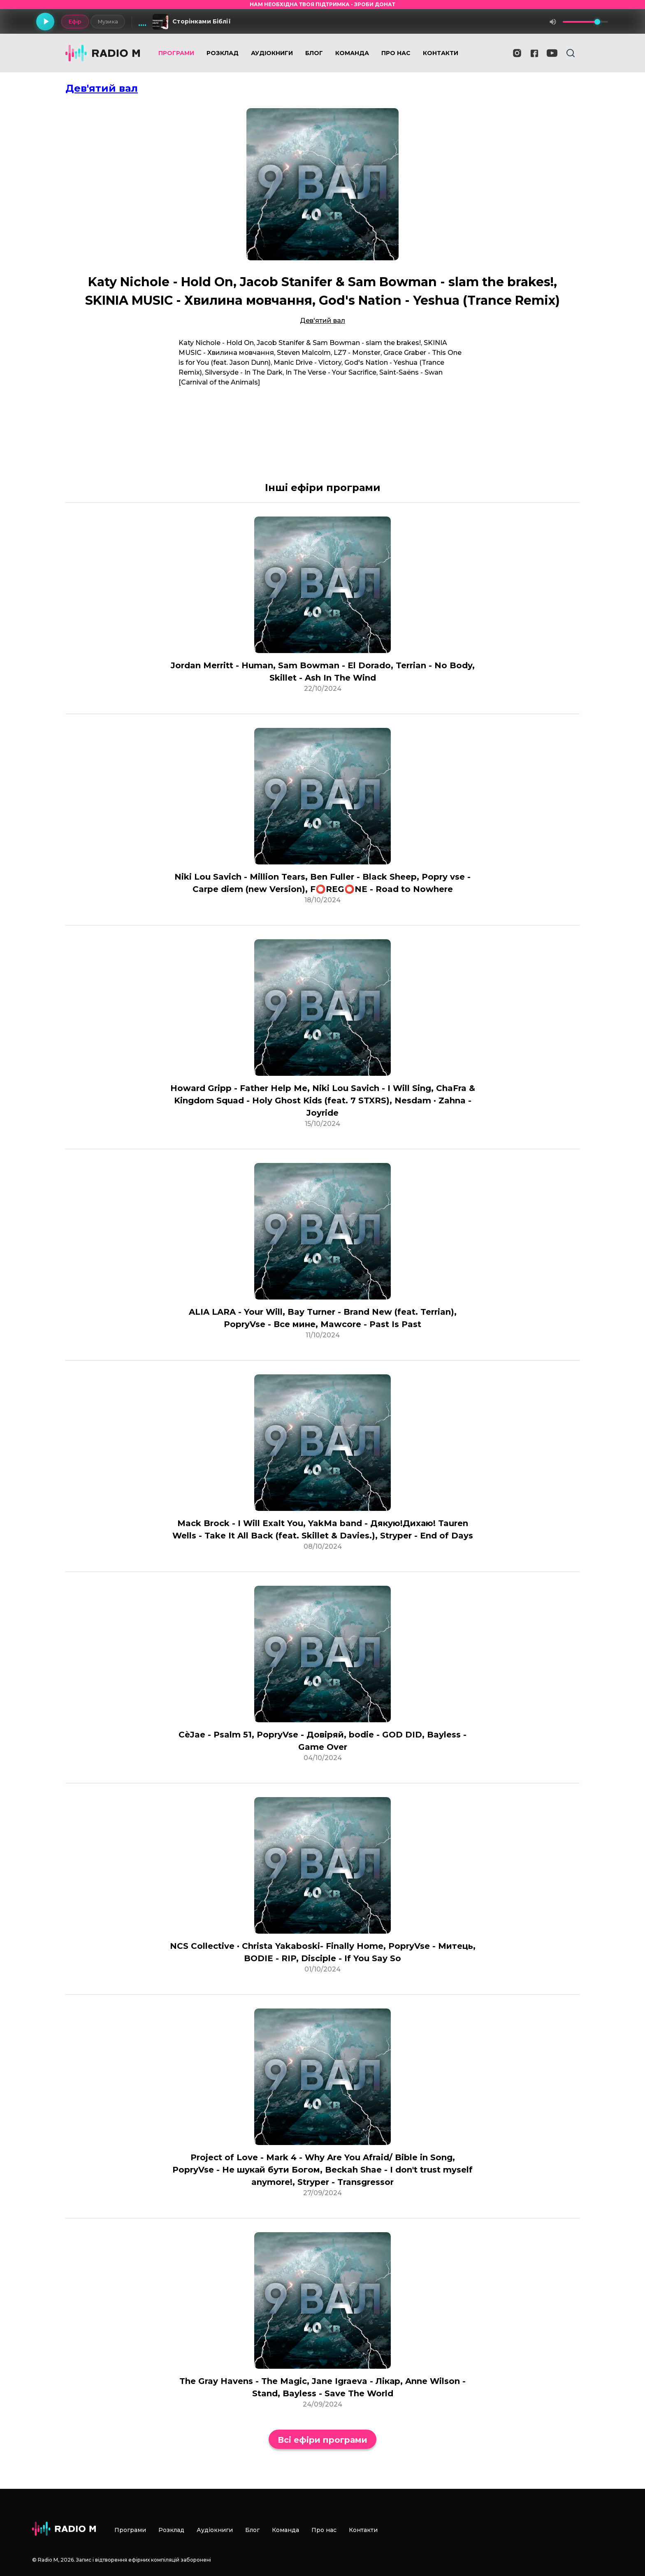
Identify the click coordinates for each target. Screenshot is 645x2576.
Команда (352, 53)
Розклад (222, 53)
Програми (176, 53)
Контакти (440, 53)
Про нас (396, 53)
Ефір (74, 21)
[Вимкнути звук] (553, 22)
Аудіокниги (272, 53)
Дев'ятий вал (101, 88)
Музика (107, 21)
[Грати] (45, 22)
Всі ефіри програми (322, 2440)
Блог (314, 53)
